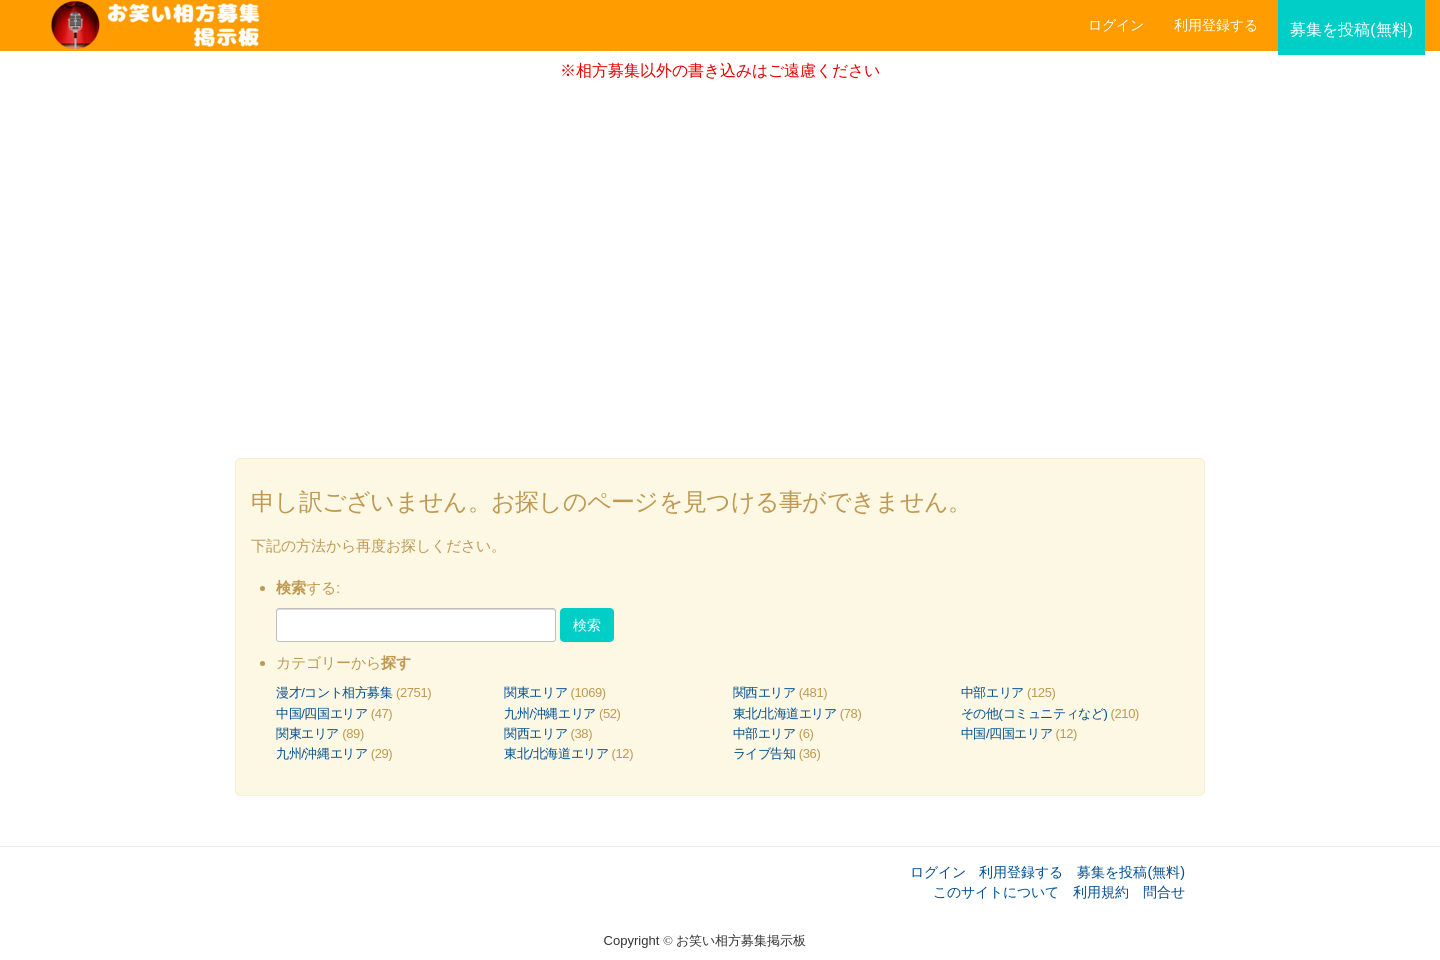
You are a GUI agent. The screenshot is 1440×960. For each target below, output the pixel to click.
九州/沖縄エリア (550, 713)
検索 (587, 625)
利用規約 (1101, 892)
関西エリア (764, 692)
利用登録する (1021, 872)
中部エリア (992, 692)
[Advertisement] (720, 263)
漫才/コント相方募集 (334, 692)
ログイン (1116, 25)
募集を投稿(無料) (1131, 872)
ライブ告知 (764, 753)
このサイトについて (996, 892)
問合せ (1164, 892)
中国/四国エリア (322, 713)
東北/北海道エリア (785, 713)
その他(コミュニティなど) (1034, 713)
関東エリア (535, 692)
